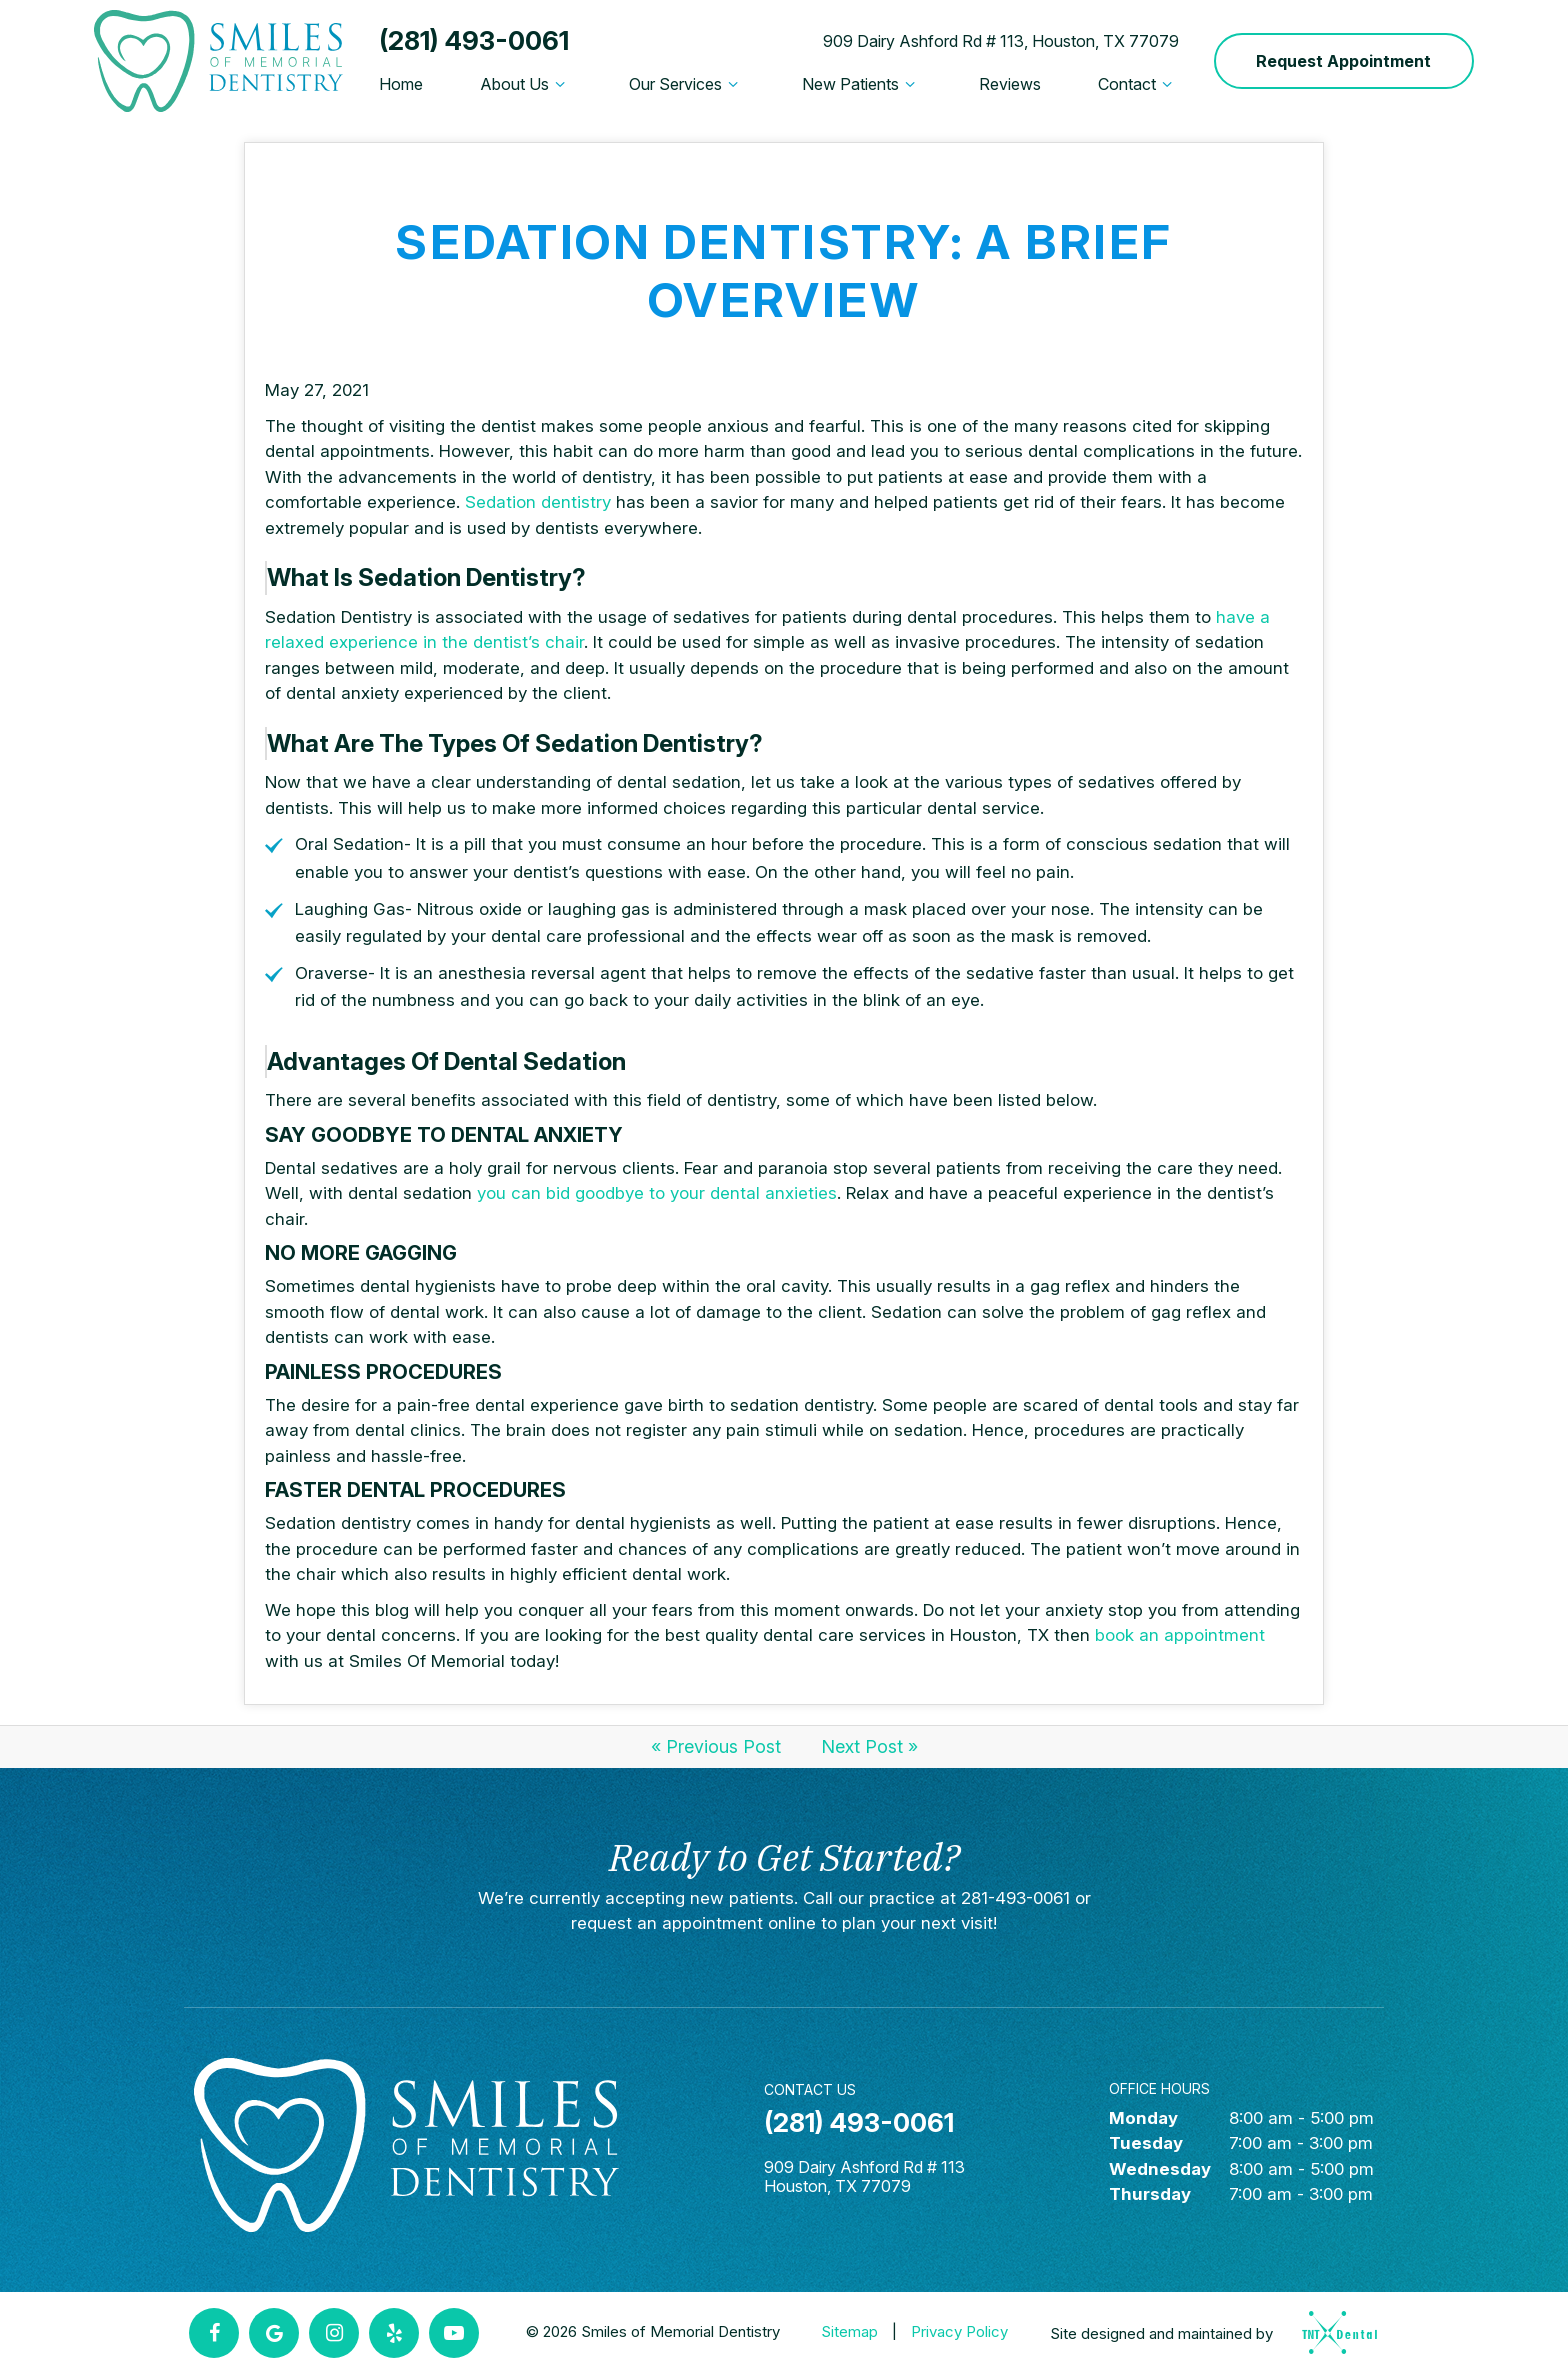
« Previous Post (716, 1746)
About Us (525, 84)
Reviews (1010, 84)
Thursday (1150, 2194)
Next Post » (869, 1746)
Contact (1138, 84)
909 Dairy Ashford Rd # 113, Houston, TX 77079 (1001, 41)
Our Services (686, 84)
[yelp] (394, 2333)
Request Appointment (1343, 61)
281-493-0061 (1015, 1898)
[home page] (218, 61)
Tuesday (1146, 2143)
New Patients (861, 84)
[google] (274, 2333)
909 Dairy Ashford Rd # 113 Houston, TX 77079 (864, 2177)
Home (401, 84)
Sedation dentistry (538, 502)
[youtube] (454, 2333)
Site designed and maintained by (1207, 2332)
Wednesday (1160, 2169)
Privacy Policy (959, 2331)
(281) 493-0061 (474, 41)
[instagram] (334, 2333)
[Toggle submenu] (560, 84)
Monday (1143, 2118)
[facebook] (214, 2333)
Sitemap (849, 2331)
